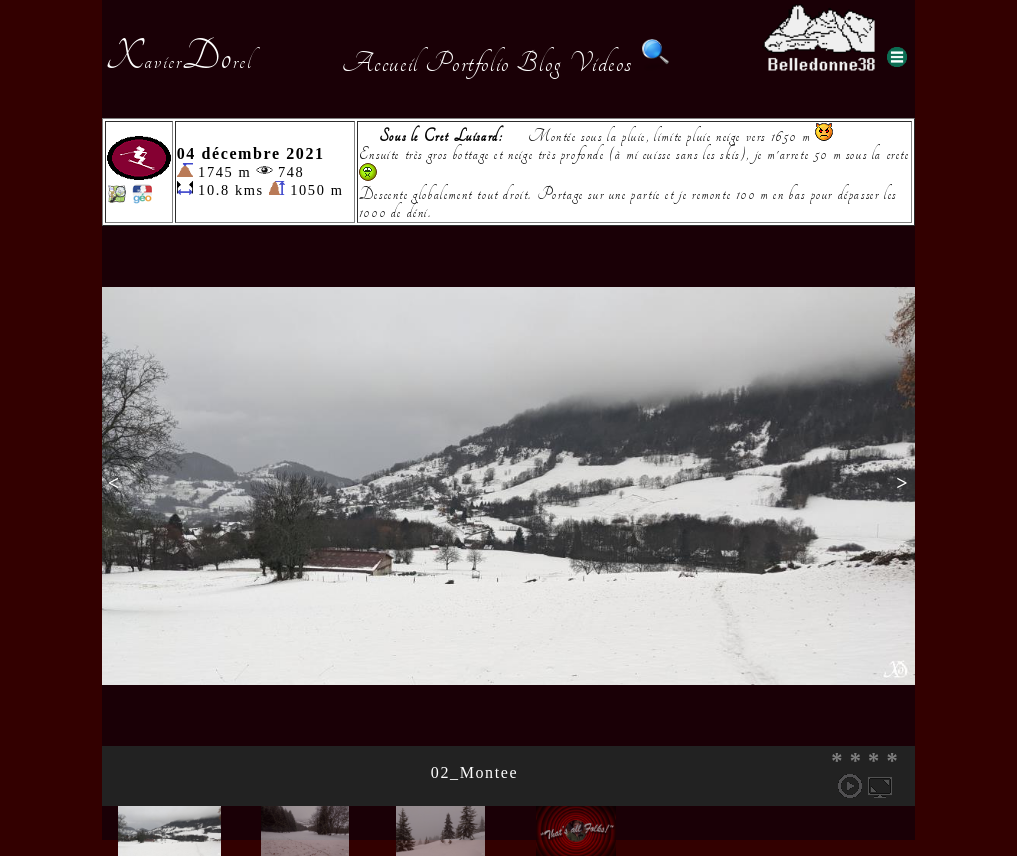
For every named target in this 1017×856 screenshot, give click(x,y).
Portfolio (467, 63)
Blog (539, 63)
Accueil (380, 63)
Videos (601, 63)
